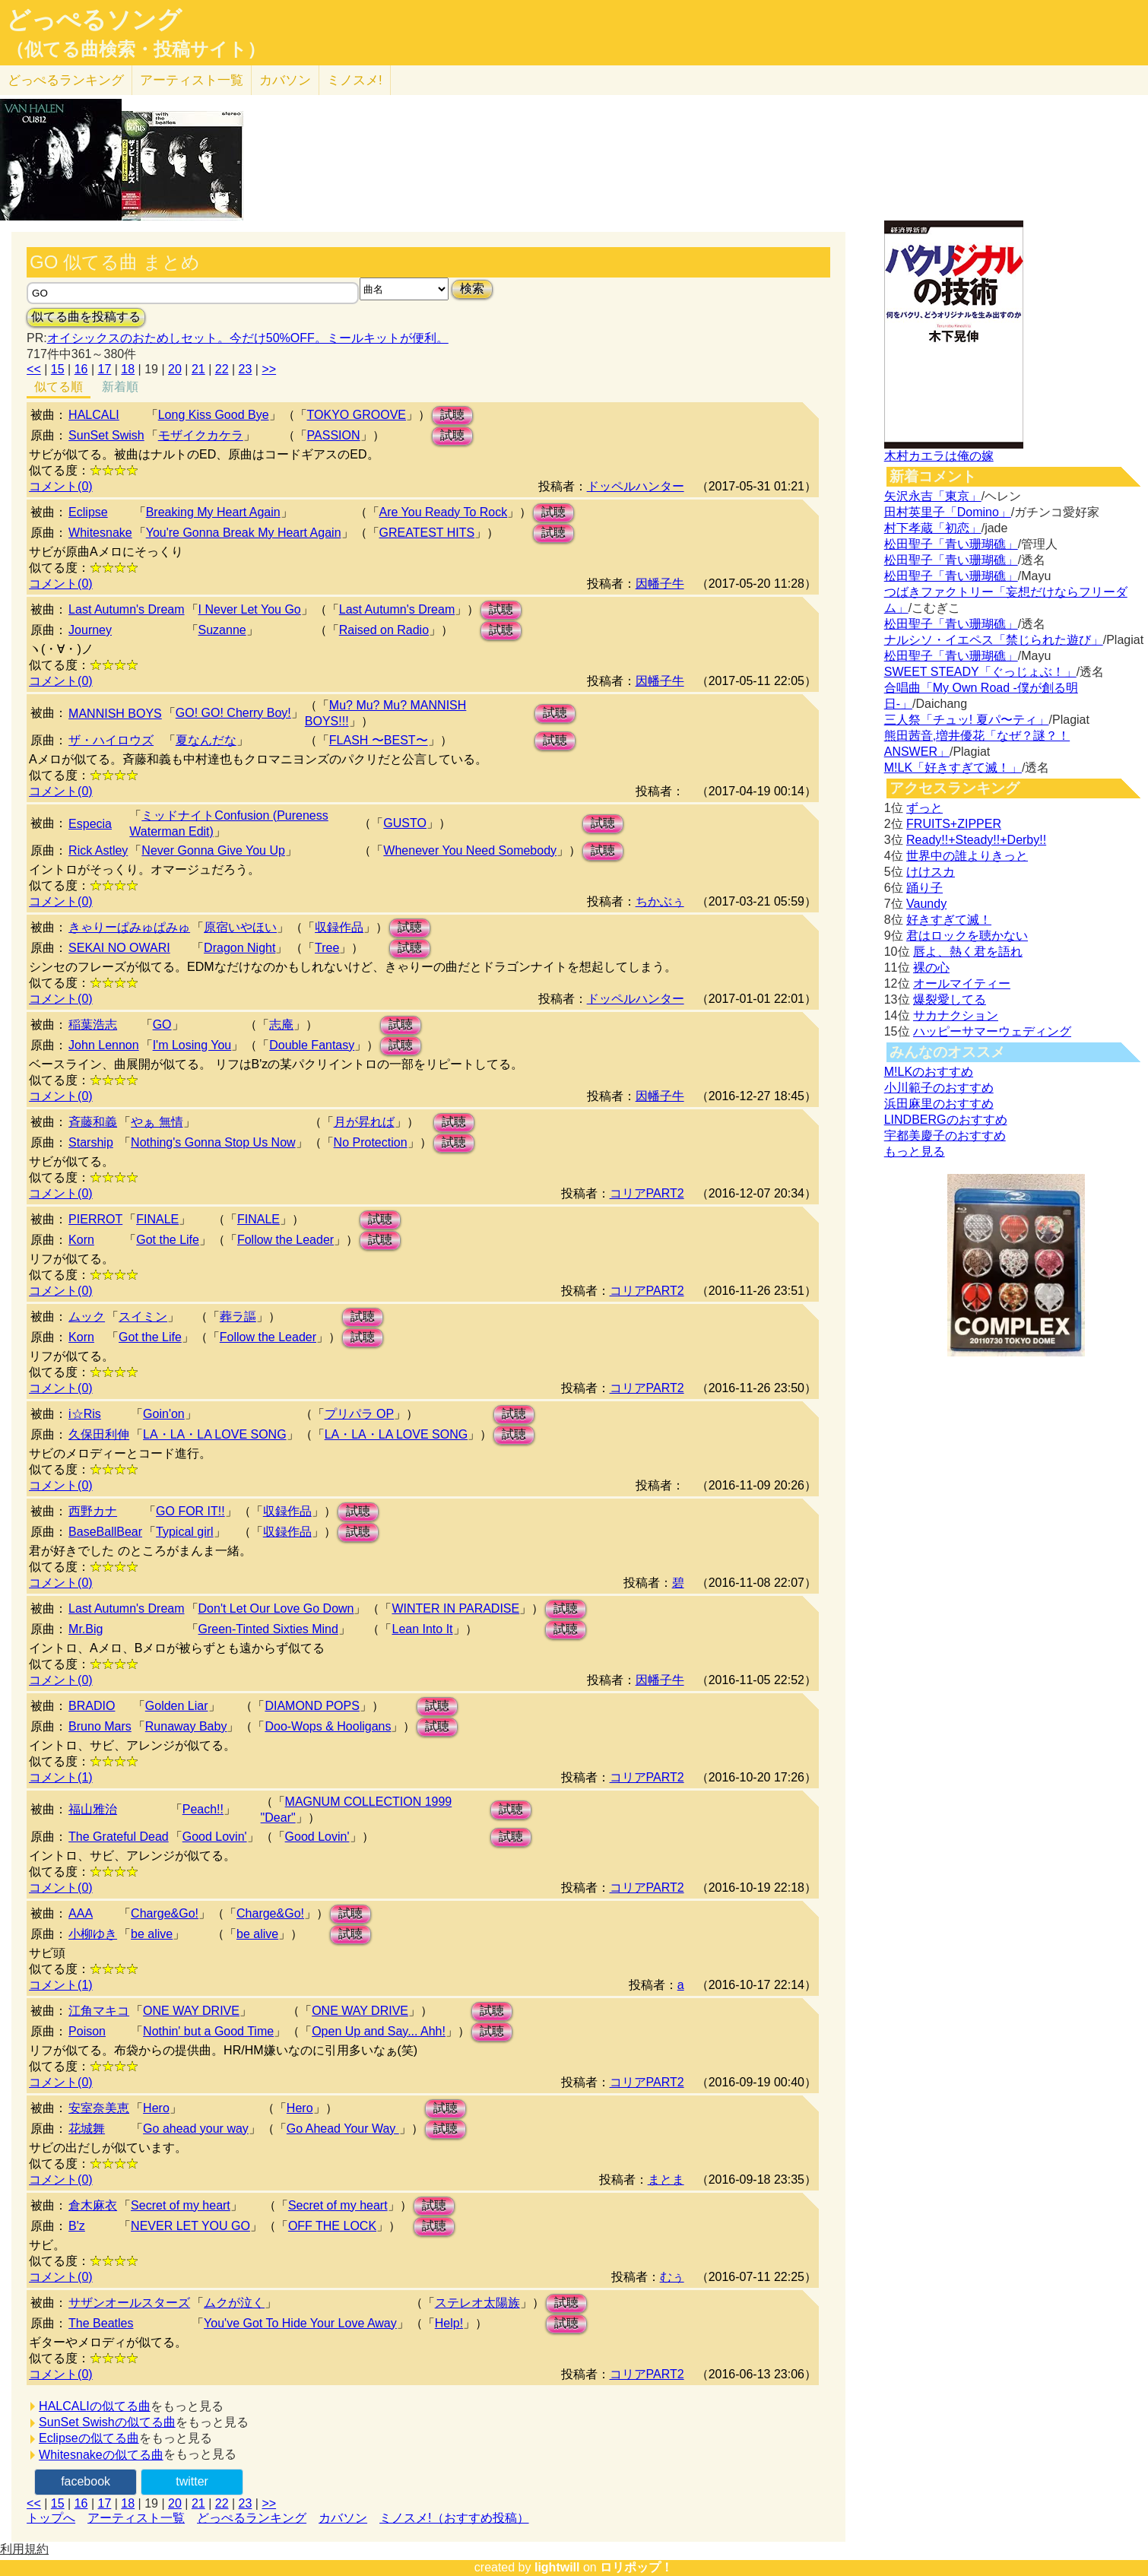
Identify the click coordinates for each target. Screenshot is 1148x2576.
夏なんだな (206, 740)
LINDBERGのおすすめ (945, 1119)
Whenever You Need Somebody (470, 850)
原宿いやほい (240, 927)
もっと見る (914, 1151)
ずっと (924, 807)
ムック (86, 1316)
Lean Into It (422, 1629)
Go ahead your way (196, 2128)
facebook (85, 2481)
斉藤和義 (92, 1121)
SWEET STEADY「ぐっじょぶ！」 (980, 671)
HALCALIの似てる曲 (95, 2406)
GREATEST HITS (427, 532)
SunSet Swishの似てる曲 (107, 2422)
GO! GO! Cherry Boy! (233, 712)
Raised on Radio (384, 629)
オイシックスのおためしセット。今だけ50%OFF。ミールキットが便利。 (248, 338)
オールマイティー (961, 983)
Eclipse (88, 512)
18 (128, 369)
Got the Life (167, 1239)
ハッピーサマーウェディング (992, 1031)
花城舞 (86, 2128)
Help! (449, 2323)
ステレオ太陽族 (477, 2302)
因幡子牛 (660, 583)
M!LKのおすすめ (928, 1071)
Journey (90, 629)
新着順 (120, 386)
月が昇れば (364, 1121)
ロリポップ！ (636, 2567)
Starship (90, 1142)
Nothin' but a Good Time (208, 2031)
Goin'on (164, 1413)
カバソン (285, 80)
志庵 (281, 1024)
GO (162, 1024)
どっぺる (66, 80)
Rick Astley (98, 850)
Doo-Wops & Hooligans (328, 1726)
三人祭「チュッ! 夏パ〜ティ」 (966, 719)
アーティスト (191, 80)
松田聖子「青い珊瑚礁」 (951, 544)
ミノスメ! (354, 80)
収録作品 (339, 927)
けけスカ (930, 871)
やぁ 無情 (156, 1121)
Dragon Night (239, 947)
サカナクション (955, 1015)
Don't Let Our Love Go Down (276, 1608)
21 (198, 369)
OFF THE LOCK (332, 2225)
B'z (76, 2225)
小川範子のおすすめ (939, 1087)
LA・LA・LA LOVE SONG (215, 1434)
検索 (472, 288)
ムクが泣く (234, 2302)
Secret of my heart (180, 2205)
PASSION (333, 435)
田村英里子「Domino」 (947, 512)
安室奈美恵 (98, 2108)
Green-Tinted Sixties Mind (268, 1629)
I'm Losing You (192, 1045)
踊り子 (924, 887)
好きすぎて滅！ (948, 919)
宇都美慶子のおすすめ (945, 1135)
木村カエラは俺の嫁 (939, 455)
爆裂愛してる (949, 999)
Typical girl (185, 1531)
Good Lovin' (214, 1836)
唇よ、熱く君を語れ (968, 951)
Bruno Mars (100, 1726)
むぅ (672, 2276)
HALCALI (93, 414)
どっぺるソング (94, 19)
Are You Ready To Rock (443, 512)
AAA (80, 1913)
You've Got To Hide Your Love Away (300, 2323)
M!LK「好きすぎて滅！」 (953, 767)
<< (34, 369)
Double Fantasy (311, 1045)
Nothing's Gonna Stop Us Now (213, 1142)
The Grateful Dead (118, 1836)
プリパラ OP (360, 1413)
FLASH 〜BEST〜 (378, 740)
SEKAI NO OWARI (119, 947)
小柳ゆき (92, 1933)
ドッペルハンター (635, 486)
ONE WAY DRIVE (191, 2010)
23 (245, 369)
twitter (192, 2481)
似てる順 (58, 386)
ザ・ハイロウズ (111, 740)
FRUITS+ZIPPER (953, 823)
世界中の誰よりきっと (967, 855)
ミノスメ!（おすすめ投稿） (453, 2517)
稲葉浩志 (92, 1024)
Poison (87, 2031)
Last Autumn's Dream (126, 609)
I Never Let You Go (249, 609)
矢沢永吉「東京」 (933, 496)
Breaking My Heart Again (213, 512)
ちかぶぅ (660, 901)
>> (269, 369)
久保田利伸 (98, 1434)
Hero (156, 2108)
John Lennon (103, 1045)
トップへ (51, 2517)
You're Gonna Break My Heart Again (243, 532)
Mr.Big (85, 1629)
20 (175, 369)
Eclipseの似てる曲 (89, 2438)
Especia (90, 823)
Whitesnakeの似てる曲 (101, 2454)
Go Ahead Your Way (343, 2128)
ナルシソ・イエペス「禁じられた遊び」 (993, 639)
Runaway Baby (186, 1726)
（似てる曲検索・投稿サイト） (135, 49)
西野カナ (92, 1511)
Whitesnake (100, 532)
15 (58, 369)
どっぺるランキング (251, 2517)
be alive (152, 1933)
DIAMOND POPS (312, 1705)
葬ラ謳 (238, 1316)
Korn (81, 1239)
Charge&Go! (164, 1913)
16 (81, 369)
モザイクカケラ (200, 435)
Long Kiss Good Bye (213, 414)
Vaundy (926, 903)
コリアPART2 (647, 1193)
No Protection (371, 1142)
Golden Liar (176, 1705)
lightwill (557, 2567)
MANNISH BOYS (115, 713)
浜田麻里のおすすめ (939, 1103)
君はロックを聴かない (967, 935)
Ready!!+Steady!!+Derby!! (976, 839)
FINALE (157, 1219)
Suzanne (222, 629)
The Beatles (100, 2323)
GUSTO (405, 823)
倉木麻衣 (92, 2205)
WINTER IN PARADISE (455, 1608)
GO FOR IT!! (190, 1511)
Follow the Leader (285, 1239)
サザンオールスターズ (129, 2302)
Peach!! (203, 1809)
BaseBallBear (105, 1531)
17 (105, 369)
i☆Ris (84, 1413)
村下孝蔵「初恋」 (933, 528)
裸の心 (931, 967)
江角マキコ (98, 2010)
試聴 (452, 414)
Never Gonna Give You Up (213, 850)
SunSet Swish (106, 435)
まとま (666, 2179)
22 (222, 369)
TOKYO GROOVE (356, 414)
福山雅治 (92, 1809)
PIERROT (95, 1219)
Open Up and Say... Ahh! (379, 2031)
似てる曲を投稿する (86, 316)
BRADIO (91, 1705)
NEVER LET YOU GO (190, 2225)
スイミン (143, 1316)
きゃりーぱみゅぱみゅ (129, 927)
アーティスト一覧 (136, 2517)
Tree (327, 947)
